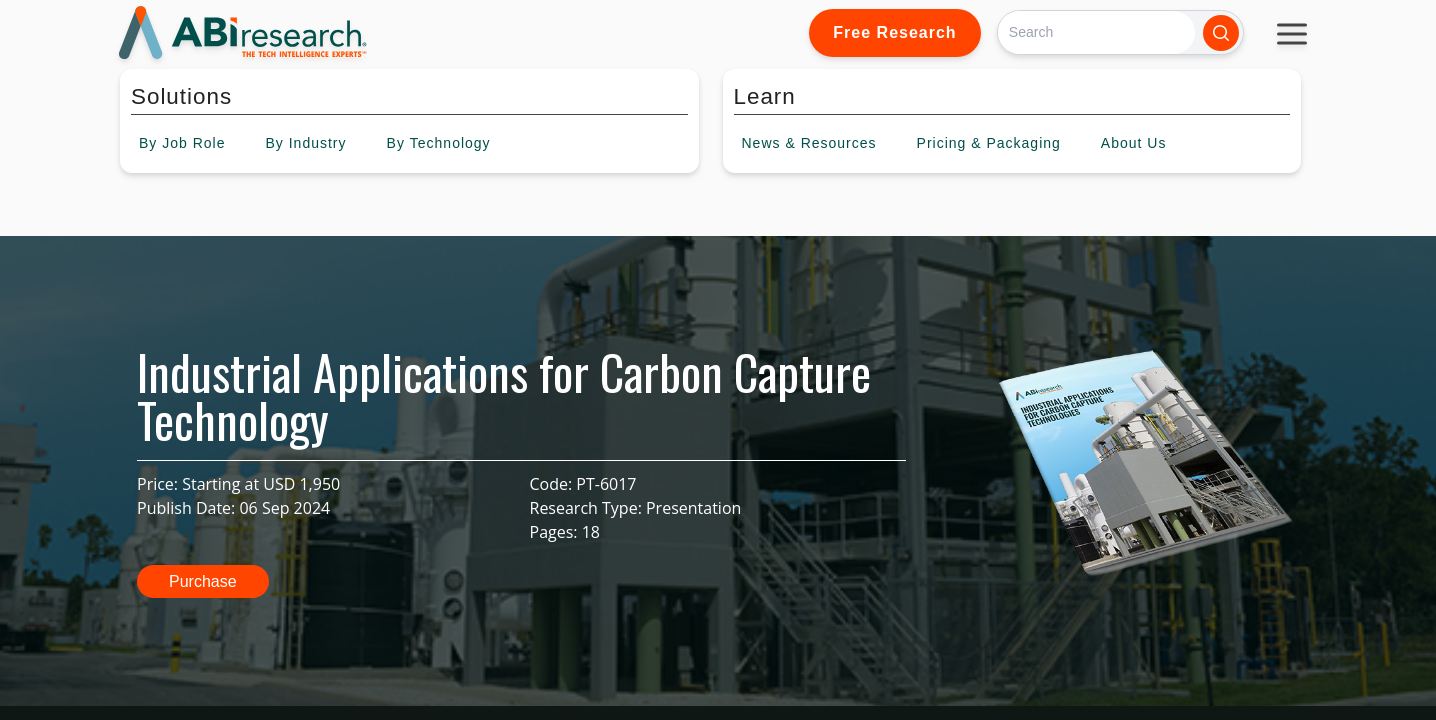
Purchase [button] (203, 581)
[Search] (1096, 32)
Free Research (894, 32)
